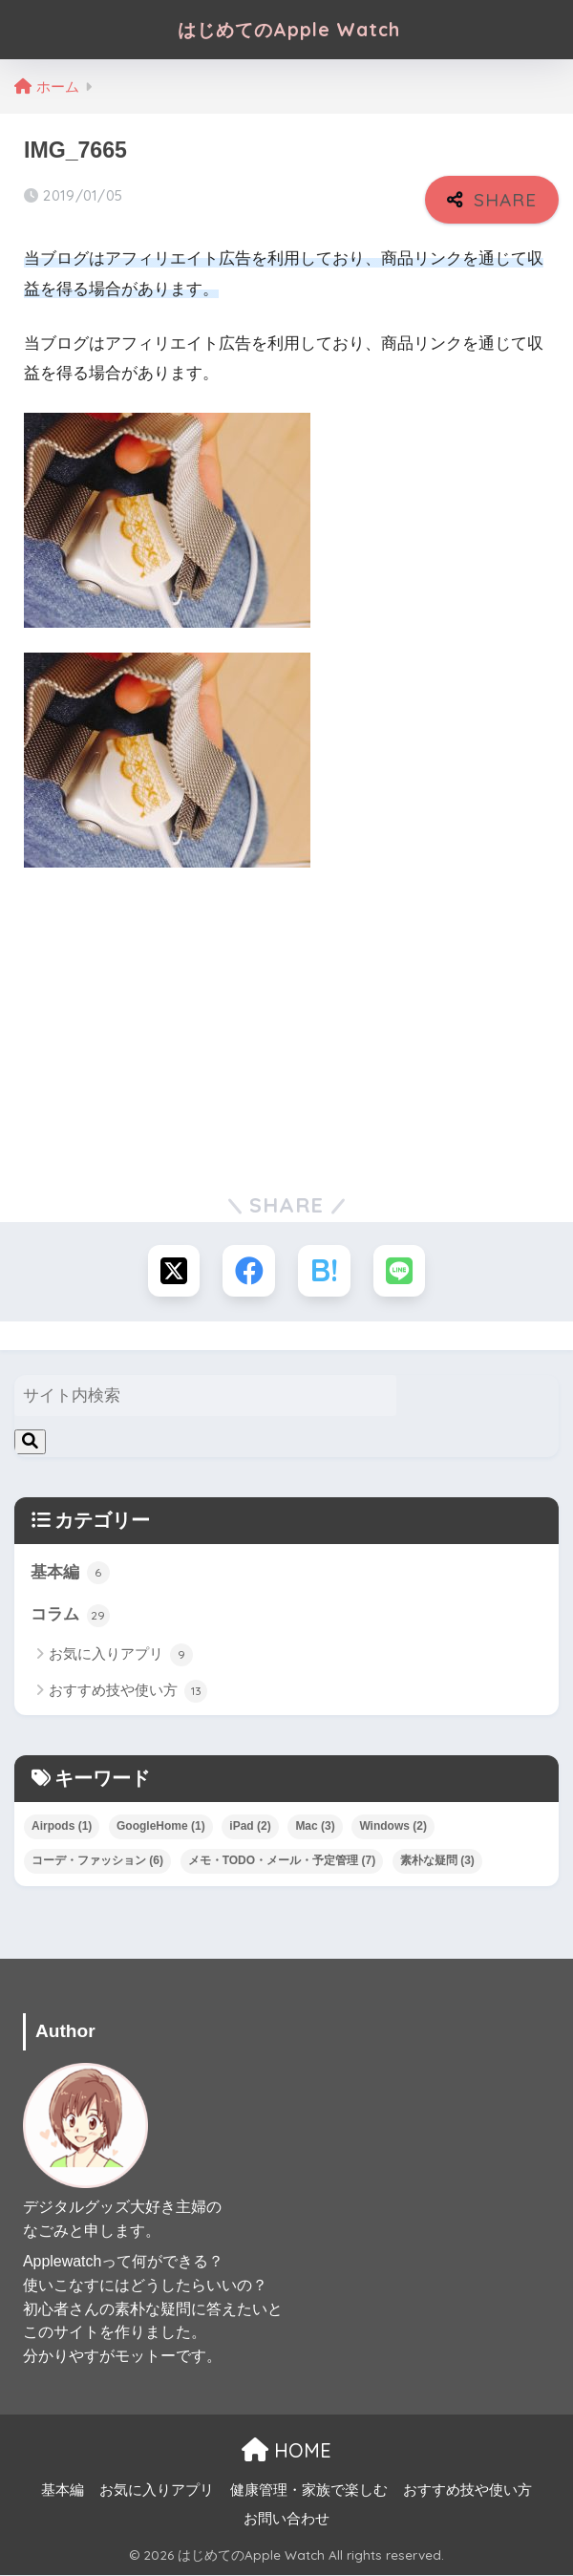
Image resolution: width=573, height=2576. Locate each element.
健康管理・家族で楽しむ (309, 2492)
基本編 (70, 1573)
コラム (70, 1616)
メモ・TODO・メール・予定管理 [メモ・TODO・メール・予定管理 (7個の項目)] (281, 1861)
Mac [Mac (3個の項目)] (314, 1828)
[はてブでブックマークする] (324, 1271)
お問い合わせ (286, 2520)
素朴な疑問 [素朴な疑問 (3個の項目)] (437, 1861)
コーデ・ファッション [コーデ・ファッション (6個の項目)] (97, 1861)
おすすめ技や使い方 (128, 1692)
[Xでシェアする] (172, 1271)
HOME (286, 2451)
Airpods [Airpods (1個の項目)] (62, 1828)
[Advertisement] (286, 1025)
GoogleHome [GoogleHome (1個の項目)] (161, 1828)
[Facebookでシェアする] (249, 1271)
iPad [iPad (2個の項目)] (249, 1828)
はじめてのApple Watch (289, 29)
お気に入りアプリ (121, 1656)
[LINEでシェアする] (400, 1271)
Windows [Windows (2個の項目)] (393, 1828)
